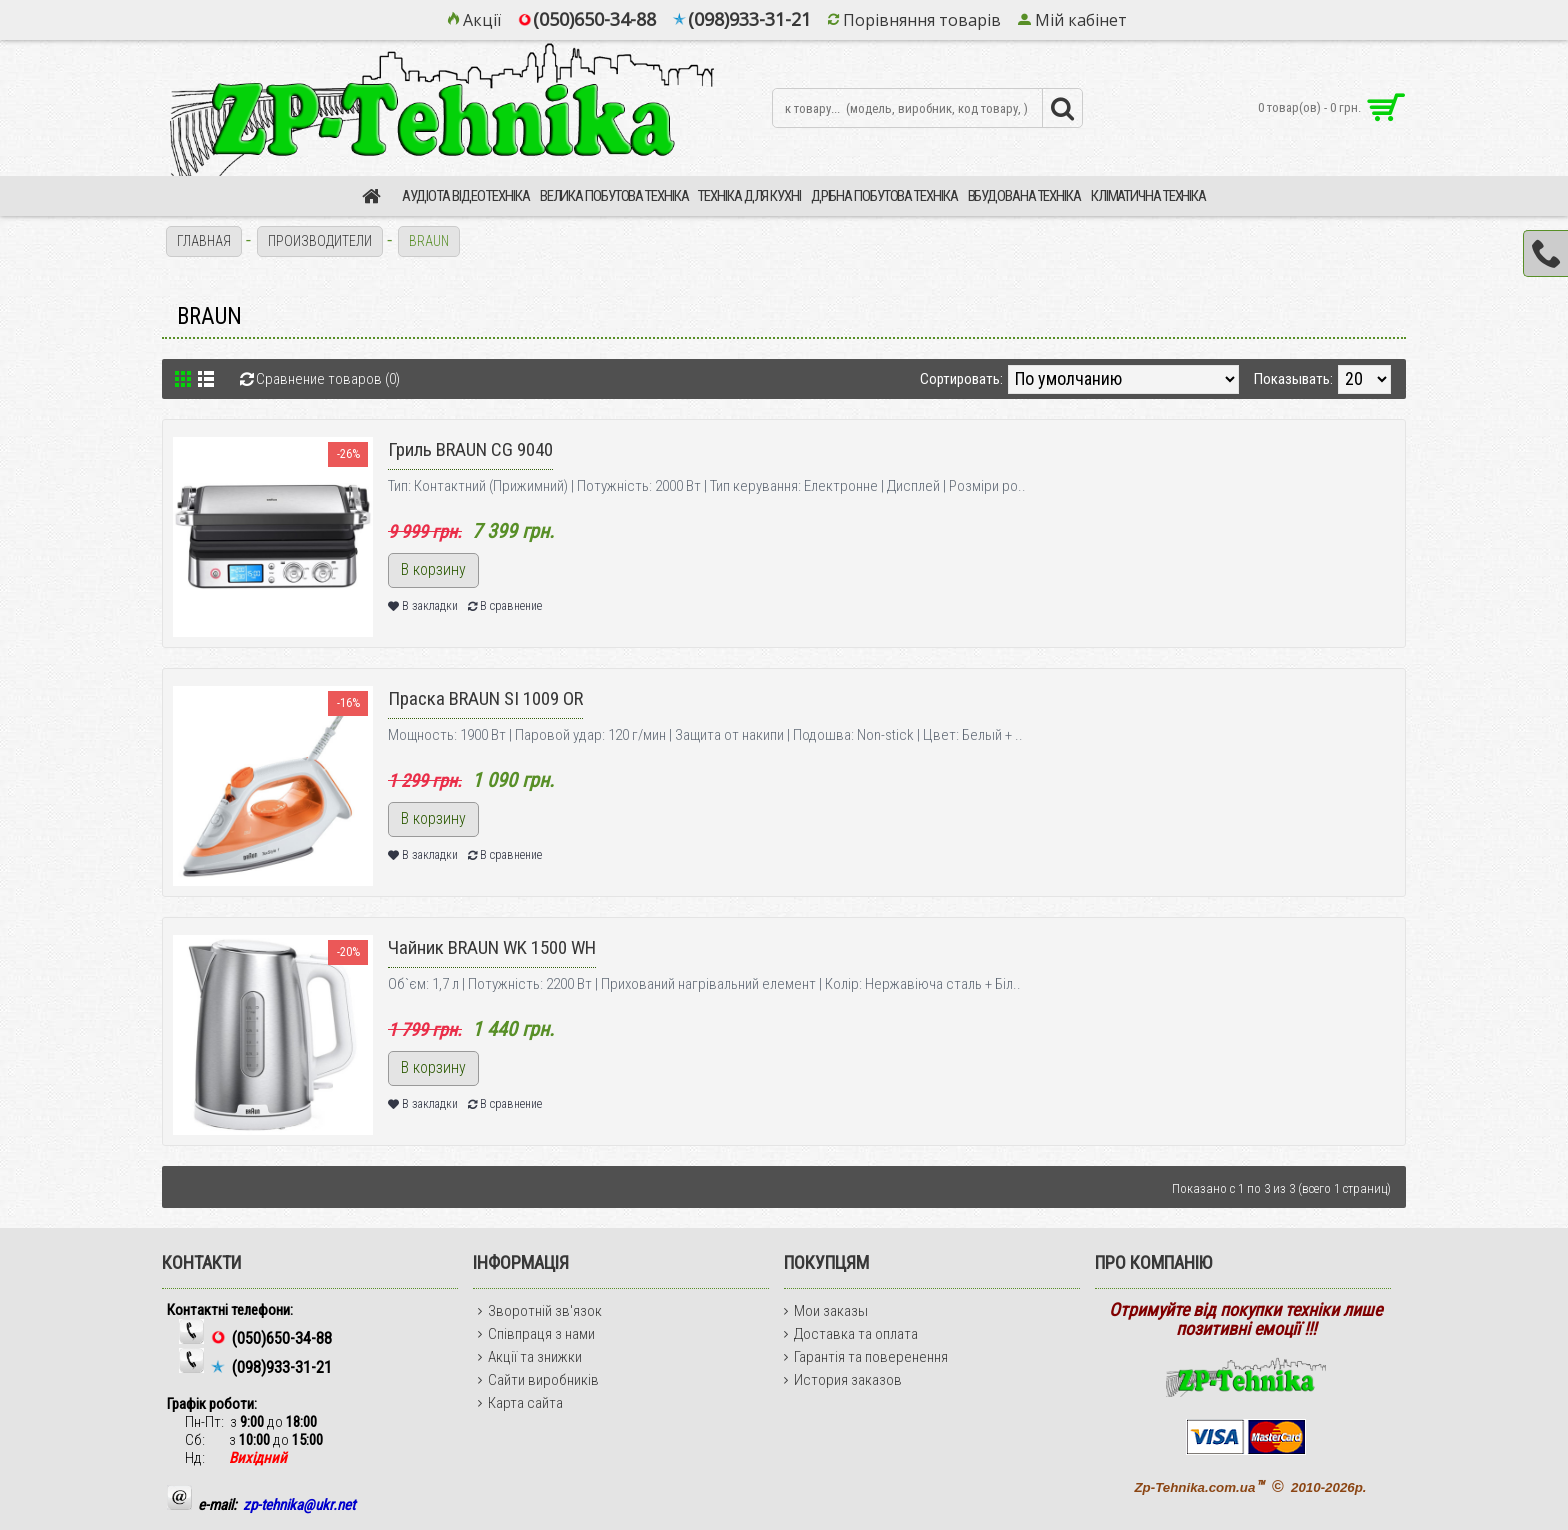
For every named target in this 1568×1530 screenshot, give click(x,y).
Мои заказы (826, 1311)
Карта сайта (520, 1403)
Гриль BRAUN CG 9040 (470, 449)
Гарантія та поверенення (866, 1357)
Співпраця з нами (536, 1334)
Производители (320, 241)
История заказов (843, 1380)
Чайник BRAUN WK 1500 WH (492, 947)
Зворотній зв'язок (540, 1311)
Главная (204, 241)
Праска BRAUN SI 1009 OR (485, 698)
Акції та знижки (530, 1357)
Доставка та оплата (851, 1334)
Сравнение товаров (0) (328, 379)
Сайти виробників (538, 1380)
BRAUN (430, 241)
